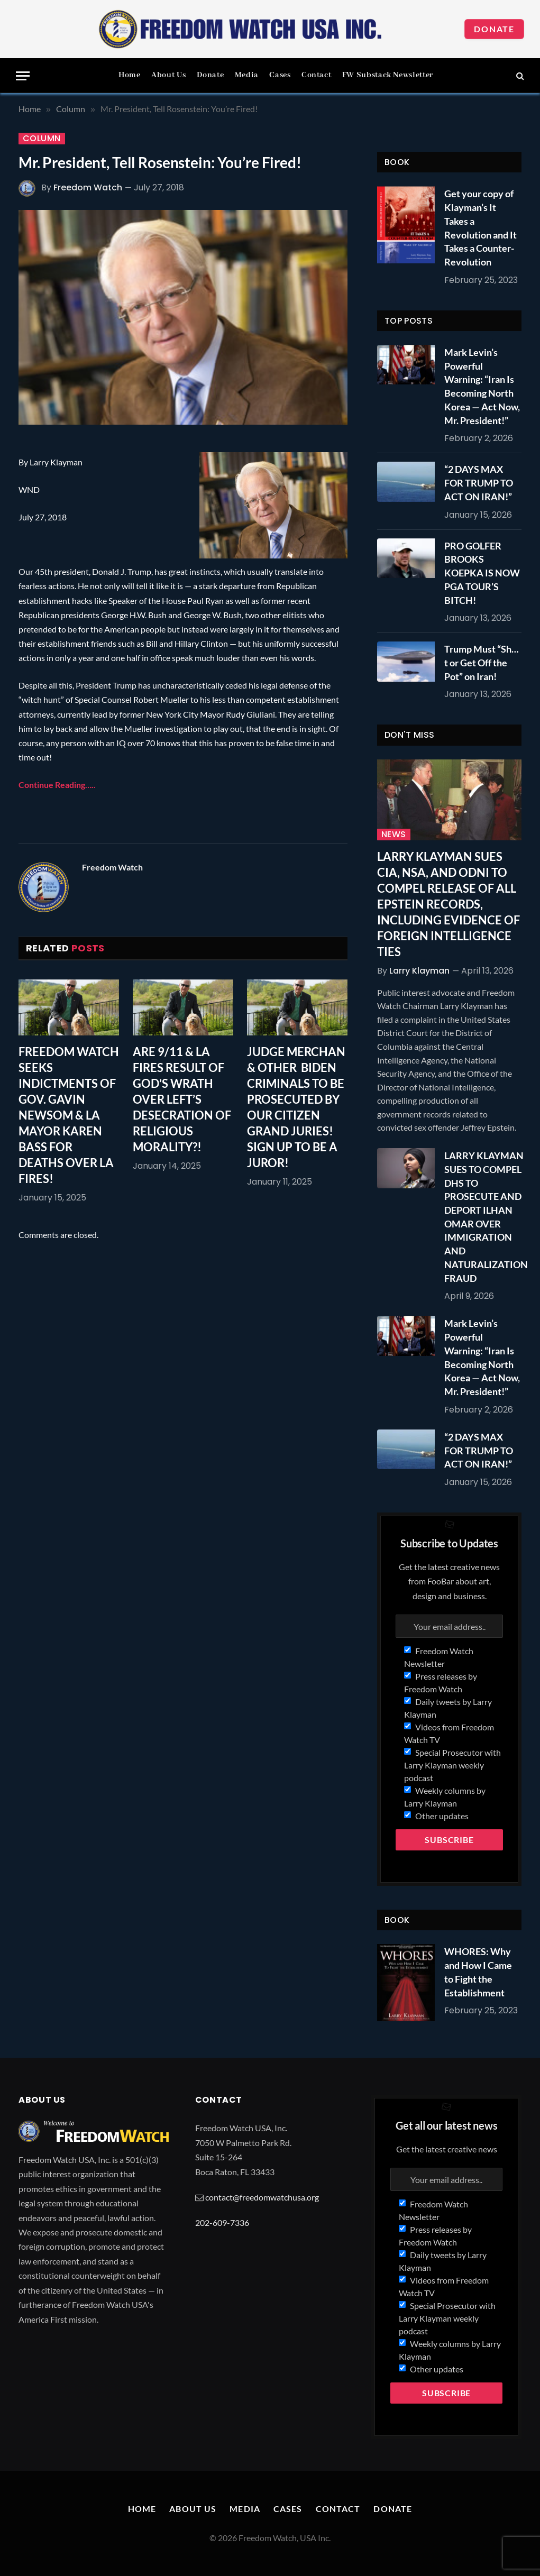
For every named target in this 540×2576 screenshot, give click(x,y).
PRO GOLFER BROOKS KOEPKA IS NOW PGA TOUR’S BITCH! (482, 573)
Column (42, 138)
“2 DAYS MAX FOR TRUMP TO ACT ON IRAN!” (478, 482)
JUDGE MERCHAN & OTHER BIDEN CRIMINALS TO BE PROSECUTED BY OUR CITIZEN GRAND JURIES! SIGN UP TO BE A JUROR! (296, 1106)
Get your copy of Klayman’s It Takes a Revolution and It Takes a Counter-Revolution (480, 228)
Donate (494, 29)
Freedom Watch (87, 187)
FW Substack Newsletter (387, 75)
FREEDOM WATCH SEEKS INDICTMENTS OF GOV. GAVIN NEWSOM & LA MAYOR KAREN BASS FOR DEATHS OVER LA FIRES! (69, 1114)
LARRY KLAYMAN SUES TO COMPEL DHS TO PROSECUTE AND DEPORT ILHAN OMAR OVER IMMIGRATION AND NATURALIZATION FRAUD (486, 1217)
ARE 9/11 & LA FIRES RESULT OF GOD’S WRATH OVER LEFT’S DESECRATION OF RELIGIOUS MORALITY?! (182, 1098)
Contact (316, 75)
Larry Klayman (419, 971)
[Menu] (23, 76)
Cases (279, 75)
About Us (168, 75)
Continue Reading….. (57, 785)
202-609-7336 (222, 2222)
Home (129, 75)
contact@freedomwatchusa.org (262, 2197)
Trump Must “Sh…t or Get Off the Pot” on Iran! (481, 662)
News (393, 834)
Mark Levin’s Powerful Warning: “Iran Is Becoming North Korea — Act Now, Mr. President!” (482, 386)
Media (247, 75)
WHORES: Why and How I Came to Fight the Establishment (478, 1972)
